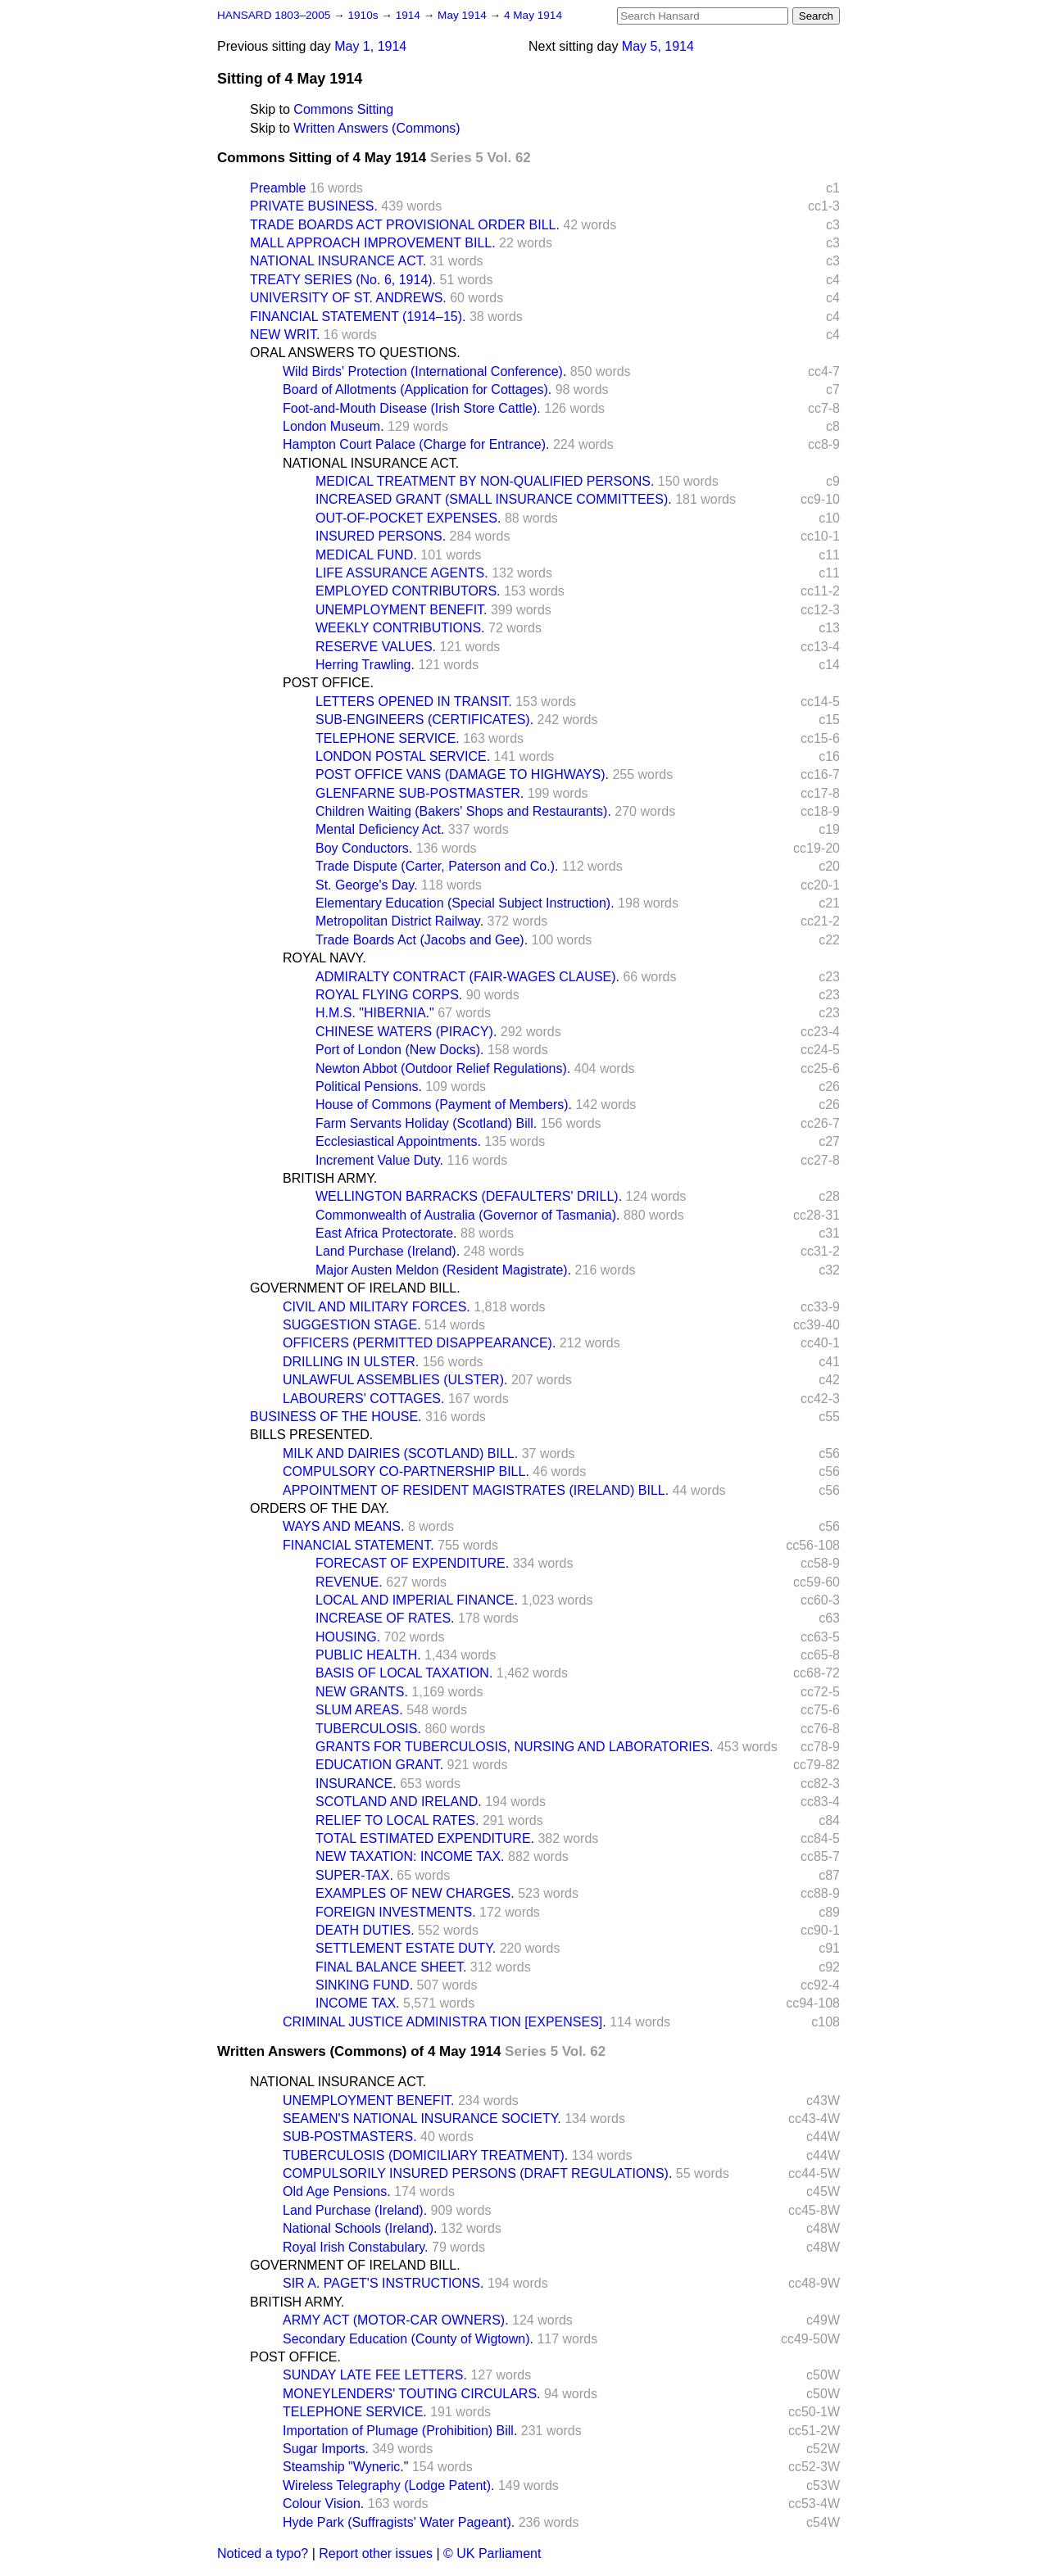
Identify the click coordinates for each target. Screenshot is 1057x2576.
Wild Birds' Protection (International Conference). (424, 371)
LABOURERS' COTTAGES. (363, 1399)
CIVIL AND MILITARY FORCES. (376, 1307)
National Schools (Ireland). (360, 2228)
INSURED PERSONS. (380, 536)
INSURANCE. (356, 1784)
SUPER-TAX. (354, 1875)
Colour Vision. (323, 2503)
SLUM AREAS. (359, 1710)
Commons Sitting (343, 109)
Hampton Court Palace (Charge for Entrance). (416, 444)
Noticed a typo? (262, 2553)
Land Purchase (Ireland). (387, 1251)
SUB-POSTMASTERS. (350, 2137)
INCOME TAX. (357, 2003)
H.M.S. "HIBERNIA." (374, 1013)
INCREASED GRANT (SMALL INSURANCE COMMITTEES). (493, 499)
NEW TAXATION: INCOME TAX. (410, 1856)
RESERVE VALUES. (375, 647)
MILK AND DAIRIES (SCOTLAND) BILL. (400, 1453)
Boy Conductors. (363, 848)
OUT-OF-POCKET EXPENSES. (408, 518)
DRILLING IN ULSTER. (351, 1362)
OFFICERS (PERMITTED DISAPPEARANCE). (419, 1343)
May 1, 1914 (370, 46)
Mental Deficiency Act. (379, 829)
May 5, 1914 (658, 46)
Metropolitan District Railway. (399, 921)
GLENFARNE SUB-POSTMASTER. (419, 793)
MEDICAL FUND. (366, 555)
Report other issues (376, 2553)
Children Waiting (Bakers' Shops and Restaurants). (463, 811)
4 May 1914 (533, 15)
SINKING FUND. (364, 1985)
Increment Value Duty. (379, 1160)
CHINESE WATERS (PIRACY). (406, 1032)
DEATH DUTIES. (365, 1930)
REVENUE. (349, 1582)
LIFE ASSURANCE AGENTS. (401, 573)
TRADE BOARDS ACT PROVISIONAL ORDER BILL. (405, 225)
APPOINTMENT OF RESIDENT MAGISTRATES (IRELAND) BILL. (476, 1490)
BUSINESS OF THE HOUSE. (336, 1417)
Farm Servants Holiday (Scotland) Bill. (426, 1123)
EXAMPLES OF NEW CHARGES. (415, 1893)
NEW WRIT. (285, 335)
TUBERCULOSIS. (368, 1729)
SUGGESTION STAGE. (352, 1325)
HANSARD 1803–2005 (273, 15)
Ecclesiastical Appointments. (398, 1141)
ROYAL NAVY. (324, 958)
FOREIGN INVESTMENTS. (395, 1912)
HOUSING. (347, 1637)
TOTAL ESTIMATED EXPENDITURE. (424, 1838)
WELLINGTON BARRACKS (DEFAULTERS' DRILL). (468, 1196)
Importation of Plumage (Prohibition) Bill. (400, 2431)
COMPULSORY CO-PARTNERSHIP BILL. (406, 1471)
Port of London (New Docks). (399, 1050)
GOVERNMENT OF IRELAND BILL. (355, 1288)
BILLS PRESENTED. (311, 1435)
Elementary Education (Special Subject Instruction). (465, 903)
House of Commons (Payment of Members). (443, 1104)
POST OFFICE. (328, 683)
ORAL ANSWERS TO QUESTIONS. (355, 353)
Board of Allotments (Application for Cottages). (417, 389)
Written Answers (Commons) (376, 128)
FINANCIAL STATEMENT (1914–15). (357, 317)
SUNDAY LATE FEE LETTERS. (375, 2375)
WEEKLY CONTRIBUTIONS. (400, 628)
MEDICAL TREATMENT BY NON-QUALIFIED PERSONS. (484, 481)
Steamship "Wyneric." (345, 2467)
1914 (410, 15)
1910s (364, 15)
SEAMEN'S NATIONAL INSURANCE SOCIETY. (422, 2119)
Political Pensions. (368, 1086)
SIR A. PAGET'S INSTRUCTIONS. (383, 2283)
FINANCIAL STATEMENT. (358, 1545)
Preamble (278, 188)
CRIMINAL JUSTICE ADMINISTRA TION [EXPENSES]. (444, 2022)
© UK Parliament (492, 2553)
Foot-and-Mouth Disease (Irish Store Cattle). (412, 408)
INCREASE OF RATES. (385, 1618)
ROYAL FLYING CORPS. (388, 995)
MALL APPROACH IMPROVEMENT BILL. (373, 243)
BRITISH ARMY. (330, 1178)
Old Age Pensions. (337, 2191)
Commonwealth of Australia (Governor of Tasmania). (467, 1215)
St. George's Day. (366, 885)
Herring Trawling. (365, 665)
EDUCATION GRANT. (379, 1765)
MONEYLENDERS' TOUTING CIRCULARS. (412, 2394)
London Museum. (333, 426)
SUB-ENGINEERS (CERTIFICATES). (424, 720)
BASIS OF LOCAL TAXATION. (403, 1673)
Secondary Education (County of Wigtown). (408, 2339)
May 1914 (463, 15)
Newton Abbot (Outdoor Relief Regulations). (442, 1068)
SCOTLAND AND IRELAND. (398, 1802)
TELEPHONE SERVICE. (387, 738)
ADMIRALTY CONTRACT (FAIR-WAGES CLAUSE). (467, 977)
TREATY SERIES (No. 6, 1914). (343, 280)
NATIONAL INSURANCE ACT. (338, 261)
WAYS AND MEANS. (343, 1526)
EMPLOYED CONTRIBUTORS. (408, 591)
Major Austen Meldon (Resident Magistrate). (443, 1270)
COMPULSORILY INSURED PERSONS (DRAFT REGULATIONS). (477, 2173)
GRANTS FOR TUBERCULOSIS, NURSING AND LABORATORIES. (514, 1747)
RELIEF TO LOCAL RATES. (397, 1820)
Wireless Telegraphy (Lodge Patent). (389, 2485)
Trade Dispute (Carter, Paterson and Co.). (436, 866)
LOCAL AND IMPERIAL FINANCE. (416, 1600)
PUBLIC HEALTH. (368, 1655)
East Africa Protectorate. (386, 1233)
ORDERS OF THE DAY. (319, 1508)
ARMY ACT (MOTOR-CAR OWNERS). (396, 2320)
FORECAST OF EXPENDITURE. (412, 1563)
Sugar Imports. (326, 2449)
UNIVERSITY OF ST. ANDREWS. (348, 298)
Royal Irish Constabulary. (356, 2247)
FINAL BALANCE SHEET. (390, 1967)
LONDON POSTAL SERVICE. (402, 756)
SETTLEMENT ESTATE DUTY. (405, 1948)
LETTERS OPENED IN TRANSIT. (413, 702)
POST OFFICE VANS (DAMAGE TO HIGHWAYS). (462, 774)
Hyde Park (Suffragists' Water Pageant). (399, 2522)
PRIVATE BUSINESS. (314, 206)
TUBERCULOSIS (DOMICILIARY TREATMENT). (425, 2155)
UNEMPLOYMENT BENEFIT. (401, 610)
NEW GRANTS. (361, 1692)
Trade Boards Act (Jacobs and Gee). (421, 940)
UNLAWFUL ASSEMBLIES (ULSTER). (395, 1380)
